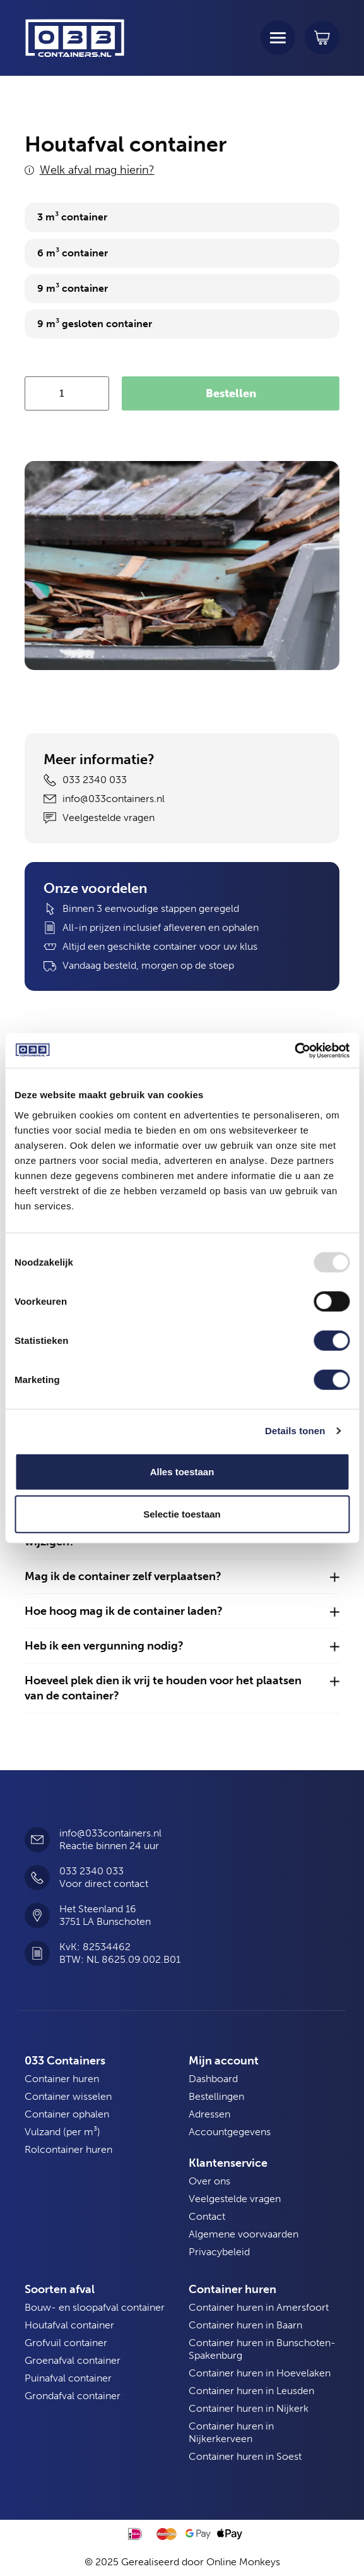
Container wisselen (68, 2096)
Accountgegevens (230, 2132)
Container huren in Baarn (245, 2325)
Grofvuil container (66, 2343)
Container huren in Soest (245, 2456)
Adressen (209, 2114)
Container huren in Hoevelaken (260, 2373)
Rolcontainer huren (68, 2149)
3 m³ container (72, 217)
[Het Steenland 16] (37, 1915)
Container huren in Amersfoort (259, 2307)
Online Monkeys (243, 2562)
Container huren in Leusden (251, 2391)
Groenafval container (72, 2360)
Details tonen (295, 1430)
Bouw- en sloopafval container (95, 2307)
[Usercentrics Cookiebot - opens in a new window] (294, 1050)
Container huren (62, 2079)
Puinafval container (68, 2378)
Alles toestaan (182, 1471)
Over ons (209, 2181)
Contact (207, 2216)
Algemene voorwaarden (243, 2234)
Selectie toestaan (182, 1514)
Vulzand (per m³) (62, 2132)
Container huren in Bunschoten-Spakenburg (262, 2349)
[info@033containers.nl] (37, 1839)
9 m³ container (72, 288)
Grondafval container (72, 2396)
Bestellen (231, 393)
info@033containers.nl (110, 1833)
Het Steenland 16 (97, 1909)
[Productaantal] (67, 393)
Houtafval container (69, 2325)
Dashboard (213, 2079)
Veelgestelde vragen (235, 2199)
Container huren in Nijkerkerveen (231, 2432)
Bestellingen (216, 2096)
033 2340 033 (91, 1871)
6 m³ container (72, 253)
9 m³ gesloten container (94, 324)
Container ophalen (67, 2114)
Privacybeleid (219, 2252)
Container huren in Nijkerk (248, 2408)
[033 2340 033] (37, 1877)
